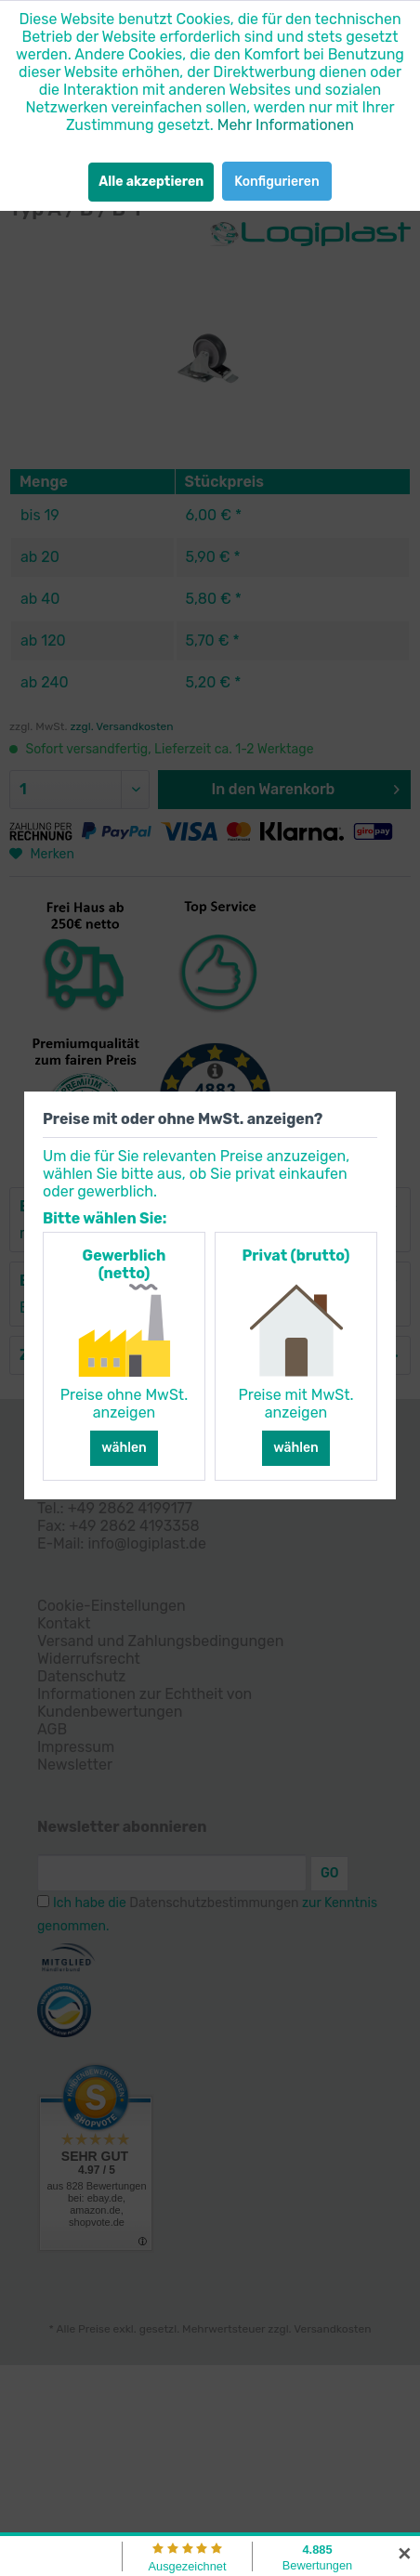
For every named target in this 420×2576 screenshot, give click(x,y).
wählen (124, 1448)
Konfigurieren (276, 182)
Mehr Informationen (285, 125)
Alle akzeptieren (150, 182)
